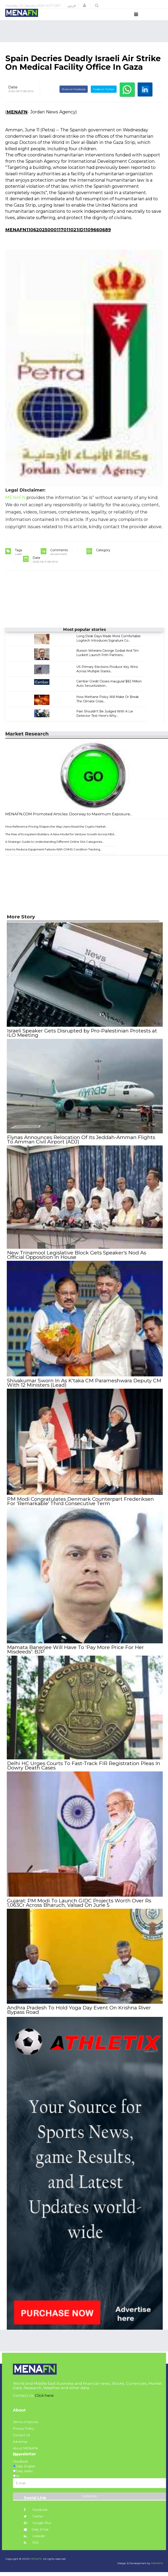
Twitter (33, 2520)
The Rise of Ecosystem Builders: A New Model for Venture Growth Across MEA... (60, 842)
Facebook (35, 2514)
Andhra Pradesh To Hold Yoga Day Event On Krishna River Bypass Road (79, 2014)
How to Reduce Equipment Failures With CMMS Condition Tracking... (53, 857)
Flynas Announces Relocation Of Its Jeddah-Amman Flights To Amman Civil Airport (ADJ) (81, 1147)
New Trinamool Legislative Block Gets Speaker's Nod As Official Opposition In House (76, 1262)
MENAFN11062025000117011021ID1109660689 (58, 238)
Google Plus (37, 2527)
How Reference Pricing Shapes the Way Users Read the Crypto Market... (56, 835)
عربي (71, 5)
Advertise (20, 2446)
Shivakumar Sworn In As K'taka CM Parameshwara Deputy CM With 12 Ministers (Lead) (84, 1389)
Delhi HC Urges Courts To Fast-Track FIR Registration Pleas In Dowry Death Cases (83, 1770)
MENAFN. (36, 2562)
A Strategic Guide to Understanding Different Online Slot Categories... (54, 850)
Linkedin (34, 2540)
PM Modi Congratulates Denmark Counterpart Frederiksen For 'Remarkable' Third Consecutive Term (80, 1507)
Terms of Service (25, 2426)
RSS (31, 2547)
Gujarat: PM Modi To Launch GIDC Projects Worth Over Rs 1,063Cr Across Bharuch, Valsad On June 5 (79, 1907)
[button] (84, 5)
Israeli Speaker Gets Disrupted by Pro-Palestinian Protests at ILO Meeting (82, 1041)
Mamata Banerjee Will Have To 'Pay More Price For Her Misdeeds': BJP (75, 1655)
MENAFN (17, 120)
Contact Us (21, 2439)
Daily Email (36, 2533)
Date (13, 95)
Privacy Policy (23, 2433)
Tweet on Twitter (103, 97)
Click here (44, 2399)
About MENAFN (25, 2452)
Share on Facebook (74, 97)
